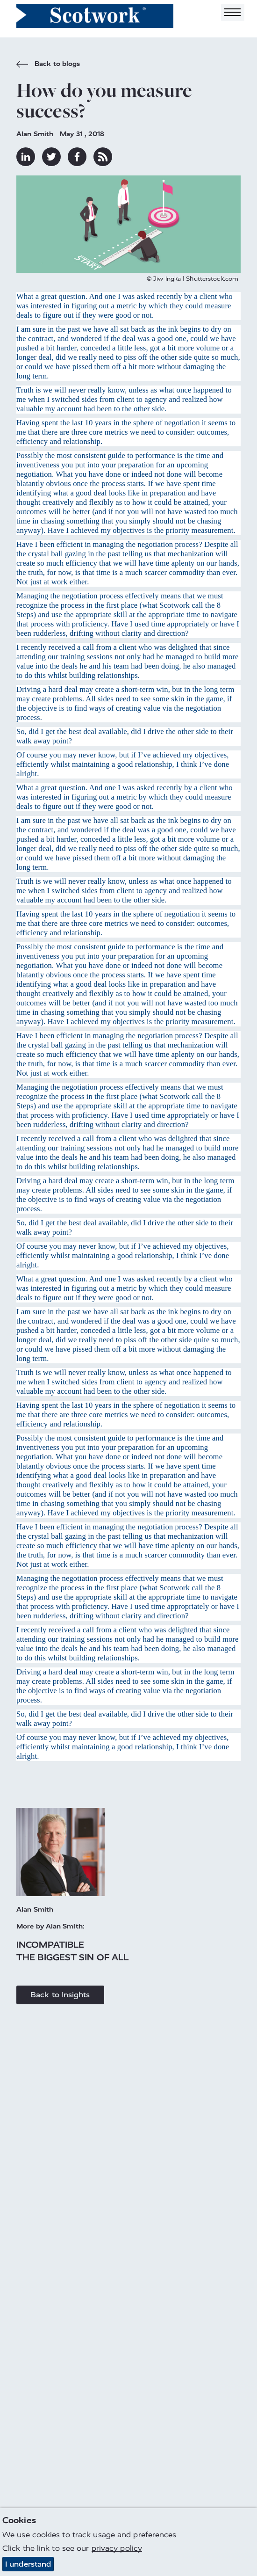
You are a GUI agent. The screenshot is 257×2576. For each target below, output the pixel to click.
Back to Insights (60, 1994)
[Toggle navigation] (232, 12)
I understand (28, 2564)
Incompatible (50, 1945)
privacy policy (117, 2548)
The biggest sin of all (72, 1957)
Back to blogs (48, 65)
